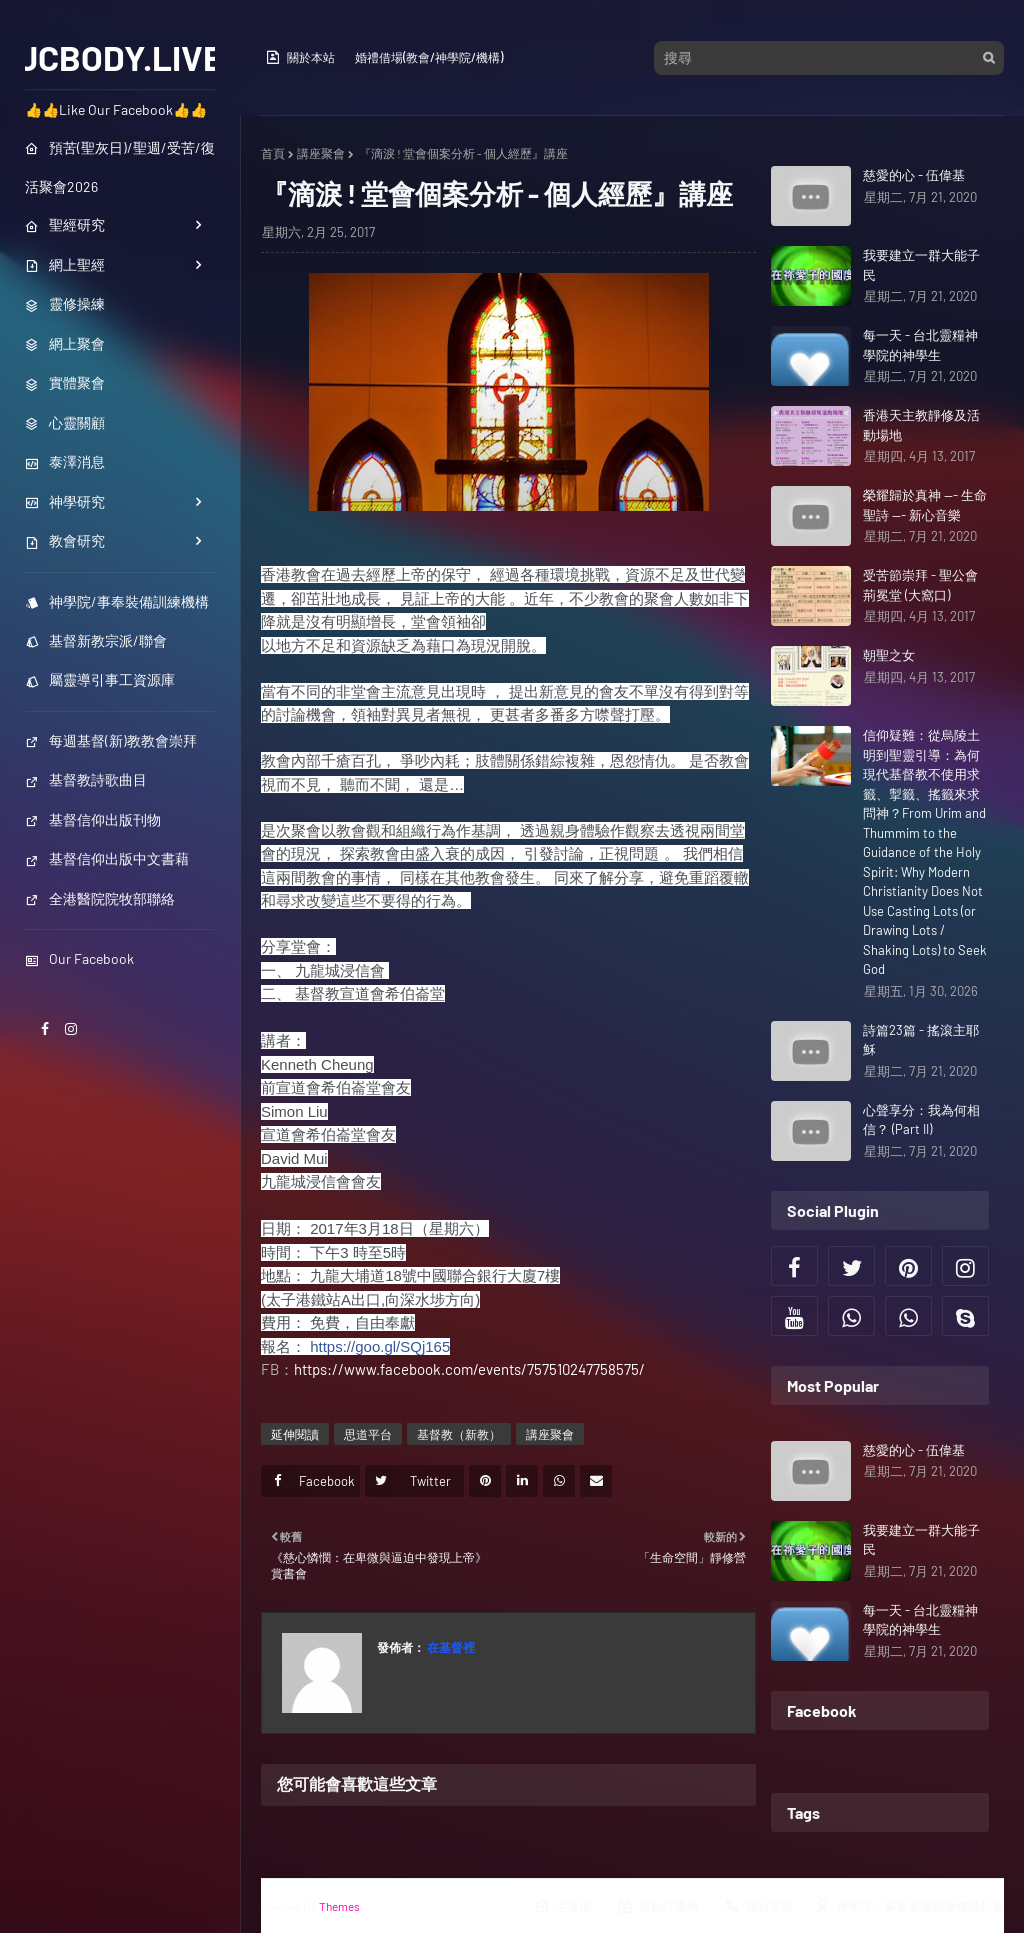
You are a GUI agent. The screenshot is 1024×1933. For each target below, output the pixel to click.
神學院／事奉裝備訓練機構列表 (909, 1906)
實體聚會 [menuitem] (65, 382)
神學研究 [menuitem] (65, 501)
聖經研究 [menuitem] (65, 224)
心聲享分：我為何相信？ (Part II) (921, 1120)
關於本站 (300, 57)
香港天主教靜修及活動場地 (921, 425)
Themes (339, 1906)
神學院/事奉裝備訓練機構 (117, 601)
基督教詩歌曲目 (86, 779)
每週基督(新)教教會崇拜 (111, 740)
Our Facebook (79, 958)
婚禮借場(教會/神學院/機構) (429, 57)
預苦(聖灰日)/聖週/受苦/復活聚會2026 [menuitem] (120, 167)
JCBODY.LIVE (120, 57)
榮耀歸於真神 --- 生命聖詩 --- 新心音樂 (925, 505)
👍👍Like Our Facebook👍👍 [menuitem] (116, 109)
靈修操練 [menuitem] (65, 303)
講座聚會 (321, 153)
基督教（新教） (459, 1434)
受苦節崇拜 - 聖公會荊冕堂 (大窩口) (920, 585)
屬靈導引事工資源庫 (100, 679)
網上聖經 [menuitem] (65, 264)
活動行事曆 (658, 1906)
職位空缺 (759, 1906)
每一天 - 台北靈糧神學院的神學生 (920, 345)
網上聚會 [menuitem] (65, 343)
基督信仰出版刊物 (93, 819)
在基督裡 (450, 1647)
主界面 (563, 1906)
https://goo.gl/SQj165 (380, 1346)
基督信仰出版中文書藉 (107, 858)
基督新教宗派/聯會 (96, 640)
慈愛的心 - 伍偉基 (914, 175)
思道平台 (368, 1434)
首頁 (273, 153)
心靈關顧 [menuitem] (65, 422)
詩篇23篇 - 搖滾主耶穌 (921, 1040)
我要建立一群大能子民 (921, 265)
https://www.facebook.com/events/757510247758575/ (469, 1369)
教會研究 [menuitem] (65, 540)
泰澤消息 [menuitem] (65, 461)
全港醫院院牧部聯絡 (100, 898)
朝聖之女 (889, 655)
